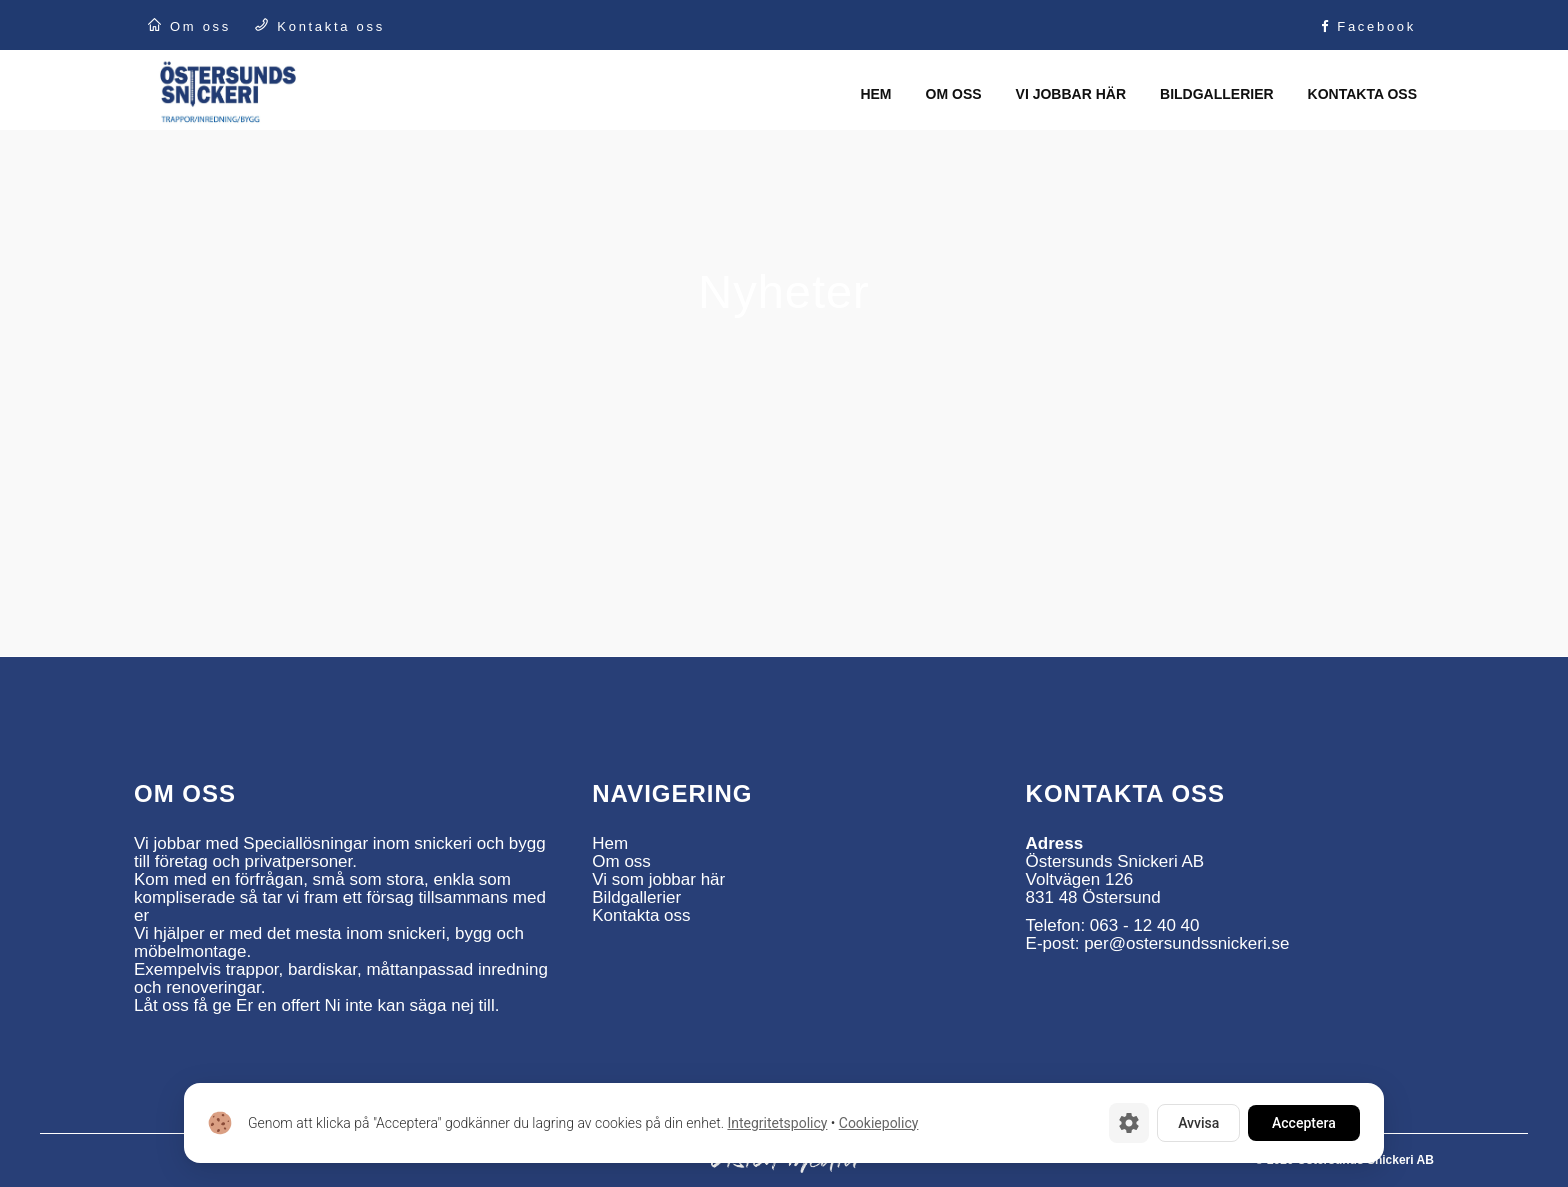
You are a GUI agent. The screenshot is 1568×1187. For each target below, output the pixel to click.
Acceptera (1304, 1123)
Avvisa (1198, 1123)
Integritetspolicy (777, 1123)
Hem (610, 843)
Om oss (621, 861)
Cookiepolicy (879, 1123)
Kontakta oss (641, 915)
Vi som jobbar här (658, 879)
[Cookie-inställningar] (1129, 1123)
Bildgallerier (636, 897)
